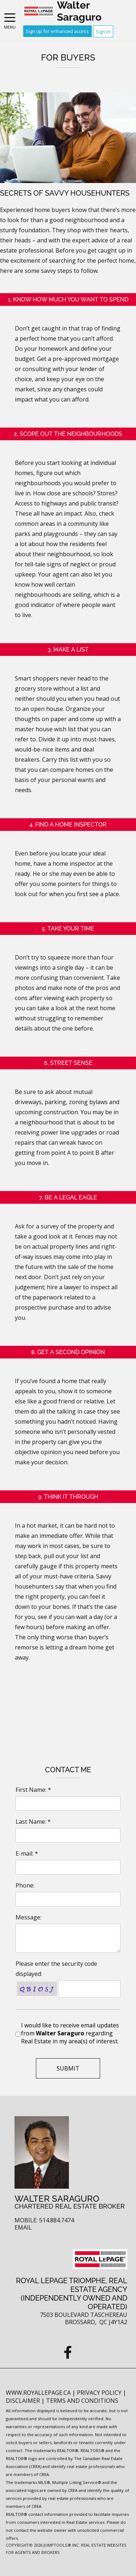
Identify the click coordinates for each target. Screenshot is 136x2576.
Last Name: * (33, 1822)
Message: (28, 1917)
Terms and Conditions (82, 2401)
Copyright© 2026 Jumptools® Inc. (43, 2545)
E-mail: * (27, 1853)
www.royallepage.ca (38, 2393)
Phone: (25, 1885)
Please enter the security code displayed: (56, 1969)
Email (23, 2227)
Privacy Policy (100, 2393)
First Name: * (33, 1790)
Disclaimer (23, 2401)
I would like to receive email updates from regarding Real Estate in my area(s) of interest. (70, 2033)
